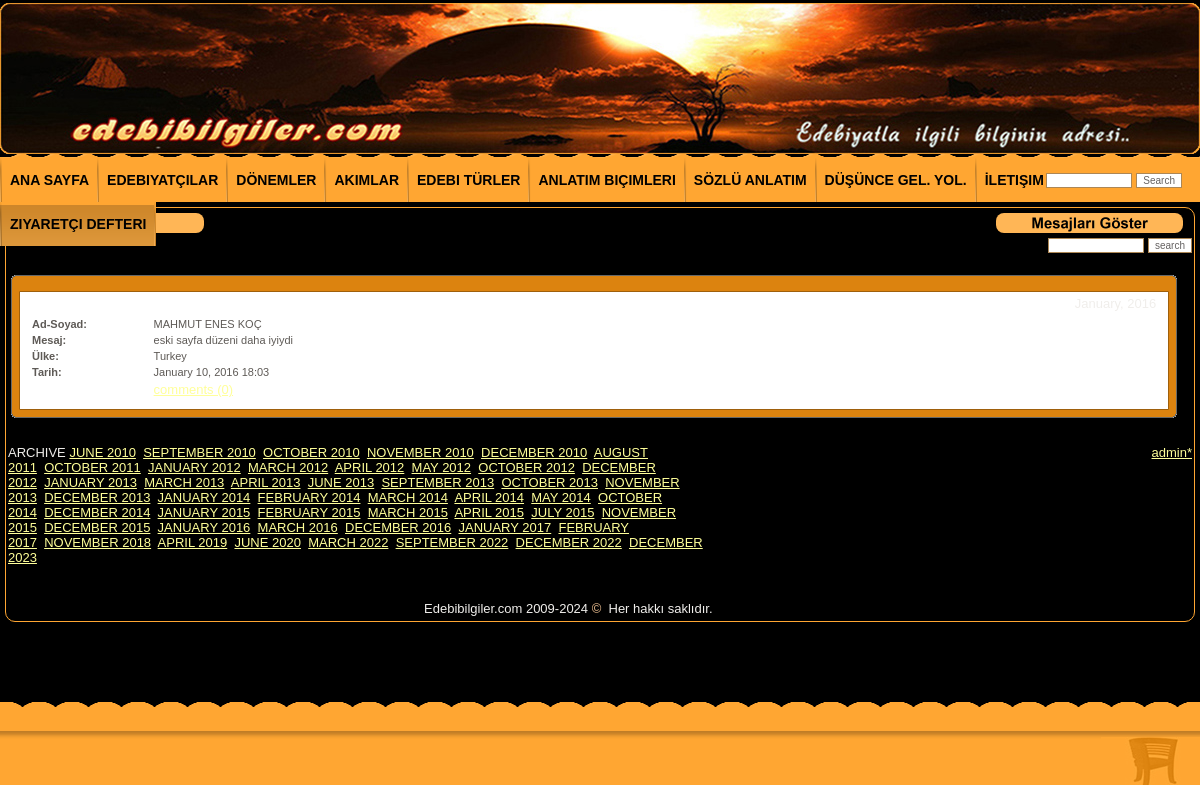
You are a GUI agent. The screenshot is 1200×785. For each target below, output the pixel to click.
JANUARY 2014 (204, 497)
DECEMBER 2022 (569, 542)
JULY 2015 (562, 512)
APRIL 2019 (193, 542)
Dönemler (276, 180)
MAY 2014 (561, 497)
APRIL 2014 (489, 497)
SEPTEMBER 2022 (452, 542)
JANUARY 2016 (204, 527)
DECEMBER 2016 (398, 527)
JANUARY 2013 (90, 482)
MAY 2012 (442, 467)
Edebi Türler (468, 180)
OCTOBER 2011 (92, 467)
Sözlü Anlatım (750, 180)
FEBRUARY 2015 (309, 512)
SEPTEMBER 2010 (199, 452)
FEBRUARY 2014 (309, 497)
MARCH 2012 (288, 467)
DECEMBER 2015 (97, 527)
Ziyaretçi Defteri (78, 224)
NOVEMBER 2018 (97, 542)
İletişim (1014, 180)
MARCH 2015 (408, 512)
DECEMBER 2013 (97, 497)
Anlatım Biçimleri (606, 180)
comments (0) (193, 389)
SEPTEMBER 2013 (437, 482)
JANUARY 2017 (504, 527)
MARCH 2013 (184, 482)
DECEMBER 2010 (534, 452)
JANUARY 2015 (204, 512)
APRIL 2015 (489, 512)
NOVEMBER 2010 (420, 452)
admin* (1172, 452)
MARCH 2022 (348, 542)
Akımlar (366, 180)
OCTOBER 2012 (526, 467)
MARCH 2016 (298, 527)
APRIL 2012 (370, 467)
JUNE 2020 (267, 542)
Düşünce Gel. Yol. (896, 180)
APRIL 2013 (266, 482)
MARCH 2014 (408, 497)
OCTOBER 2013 (549, 482)
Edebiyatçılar (162, 180)
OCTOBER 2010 (311, 452)
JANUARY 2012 (194, 467)
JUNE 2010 (102, 452)
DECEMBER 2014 (97, 512)
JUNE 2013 (341, 482)
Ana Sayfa (49, 180)
